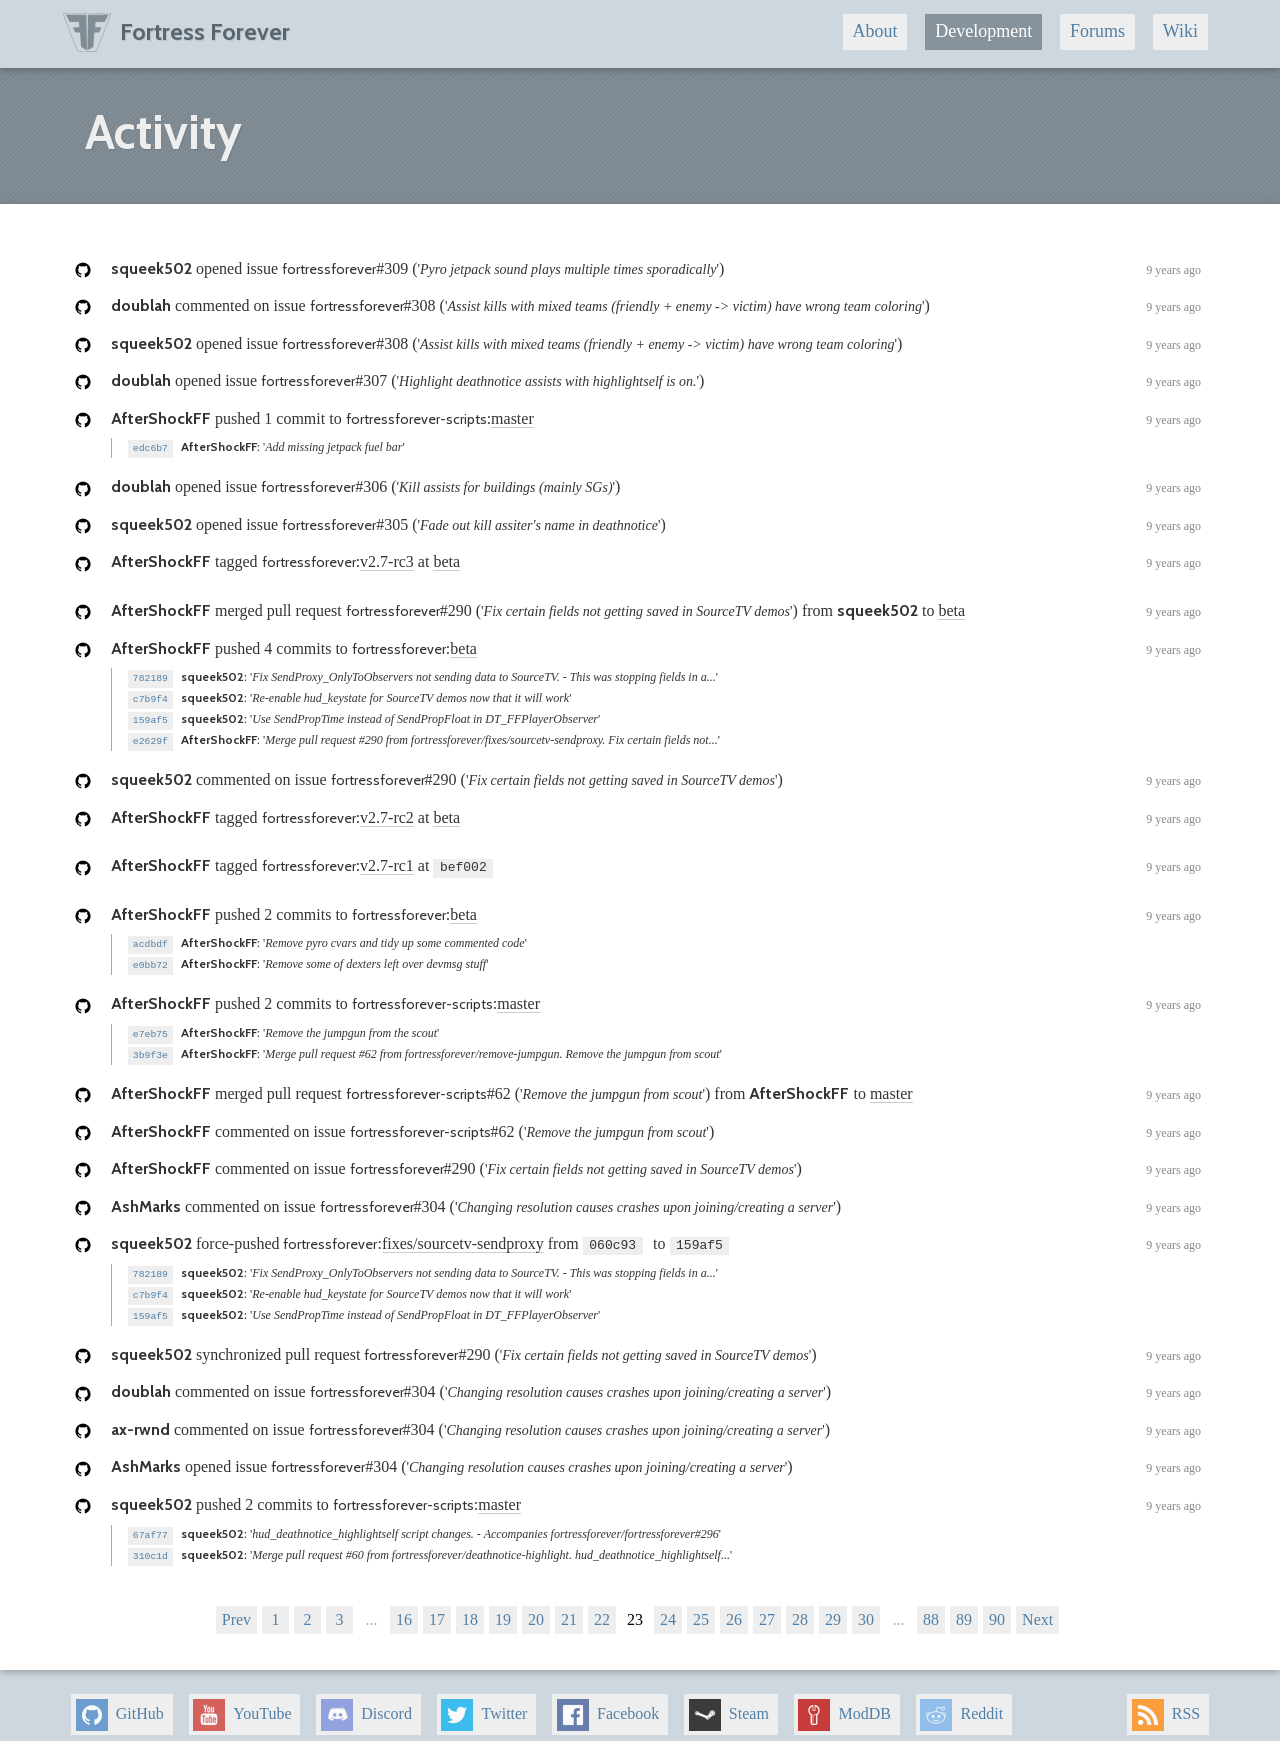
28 (800, 1605)
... (372, 1605)
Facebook (608, 1701)
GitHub (120, 1701)
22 (602, 1605)
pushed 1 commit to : (656, 420)
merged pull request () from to (656, 611)
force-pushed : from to (656, 1236)
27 (767, 1605)
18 (470, 1605)
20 (536, 1605)
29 (833, 1605)
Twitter (484, 1701)
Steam (729, 1701)
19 (503, 1605)
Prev (236, 1605)
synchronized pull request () (656, 1344)
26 (734, 1605)
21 (569, 1605)
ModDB (844, 1701)
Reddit (961, 1701)
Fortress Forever (176, 31)
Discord (366, 1701)
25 (701, 1605)
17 (437, 1605)
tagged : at (656, 562)
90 (997, 1605)
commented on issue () (656, 307)
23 (635, 1605)
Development (983, 31)
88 (931, 1605)
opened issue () (656, 270)
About (874, 31)
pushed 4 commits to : (656, 649)
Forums (1097, 31)
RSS (1166, 1701)
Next (1037, 1605)
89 (964, 1605)
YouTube (242, 1701)
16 (404, 1605)
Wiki (1180, 31)
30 (866, 1605)
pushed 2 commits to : (656, 911)
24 (668, 1605)
